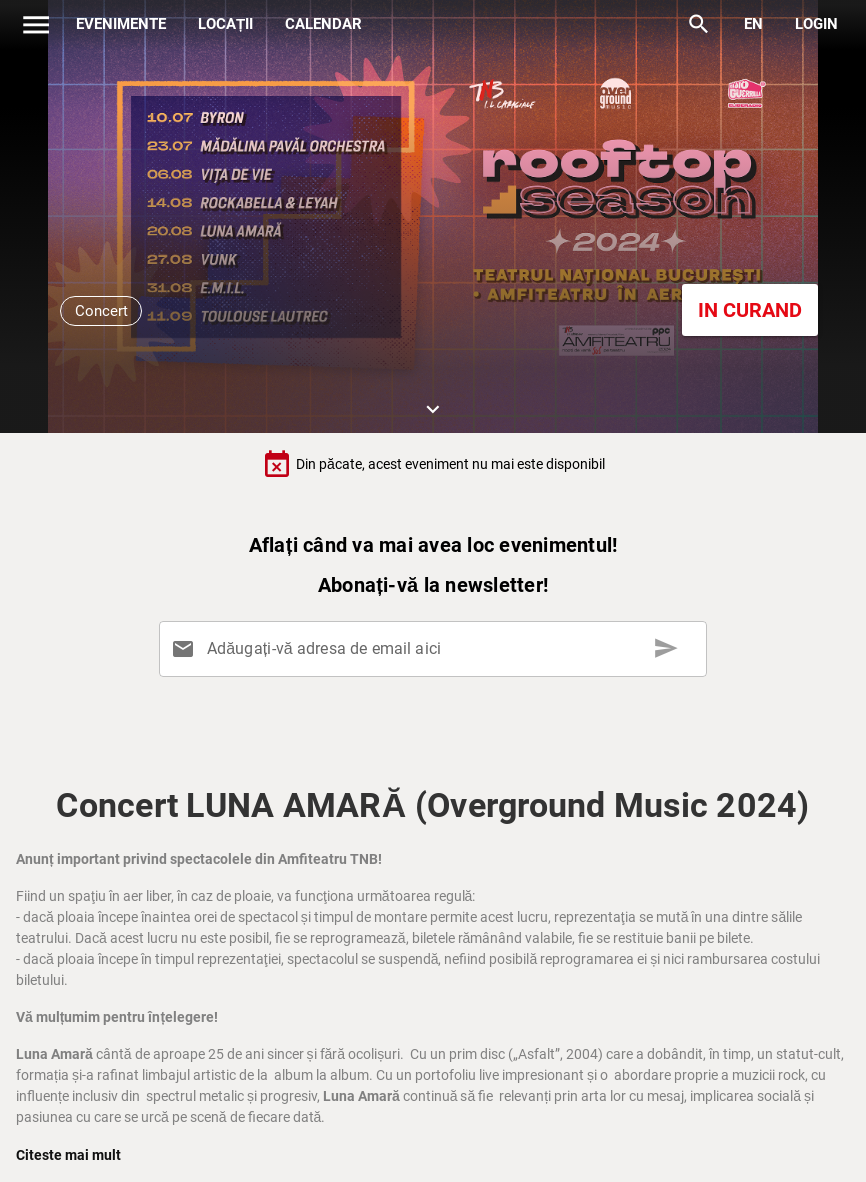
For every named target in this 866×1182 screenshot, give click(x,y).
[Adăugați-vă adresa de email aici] (437, 649)
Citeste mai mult (68, 1155)
